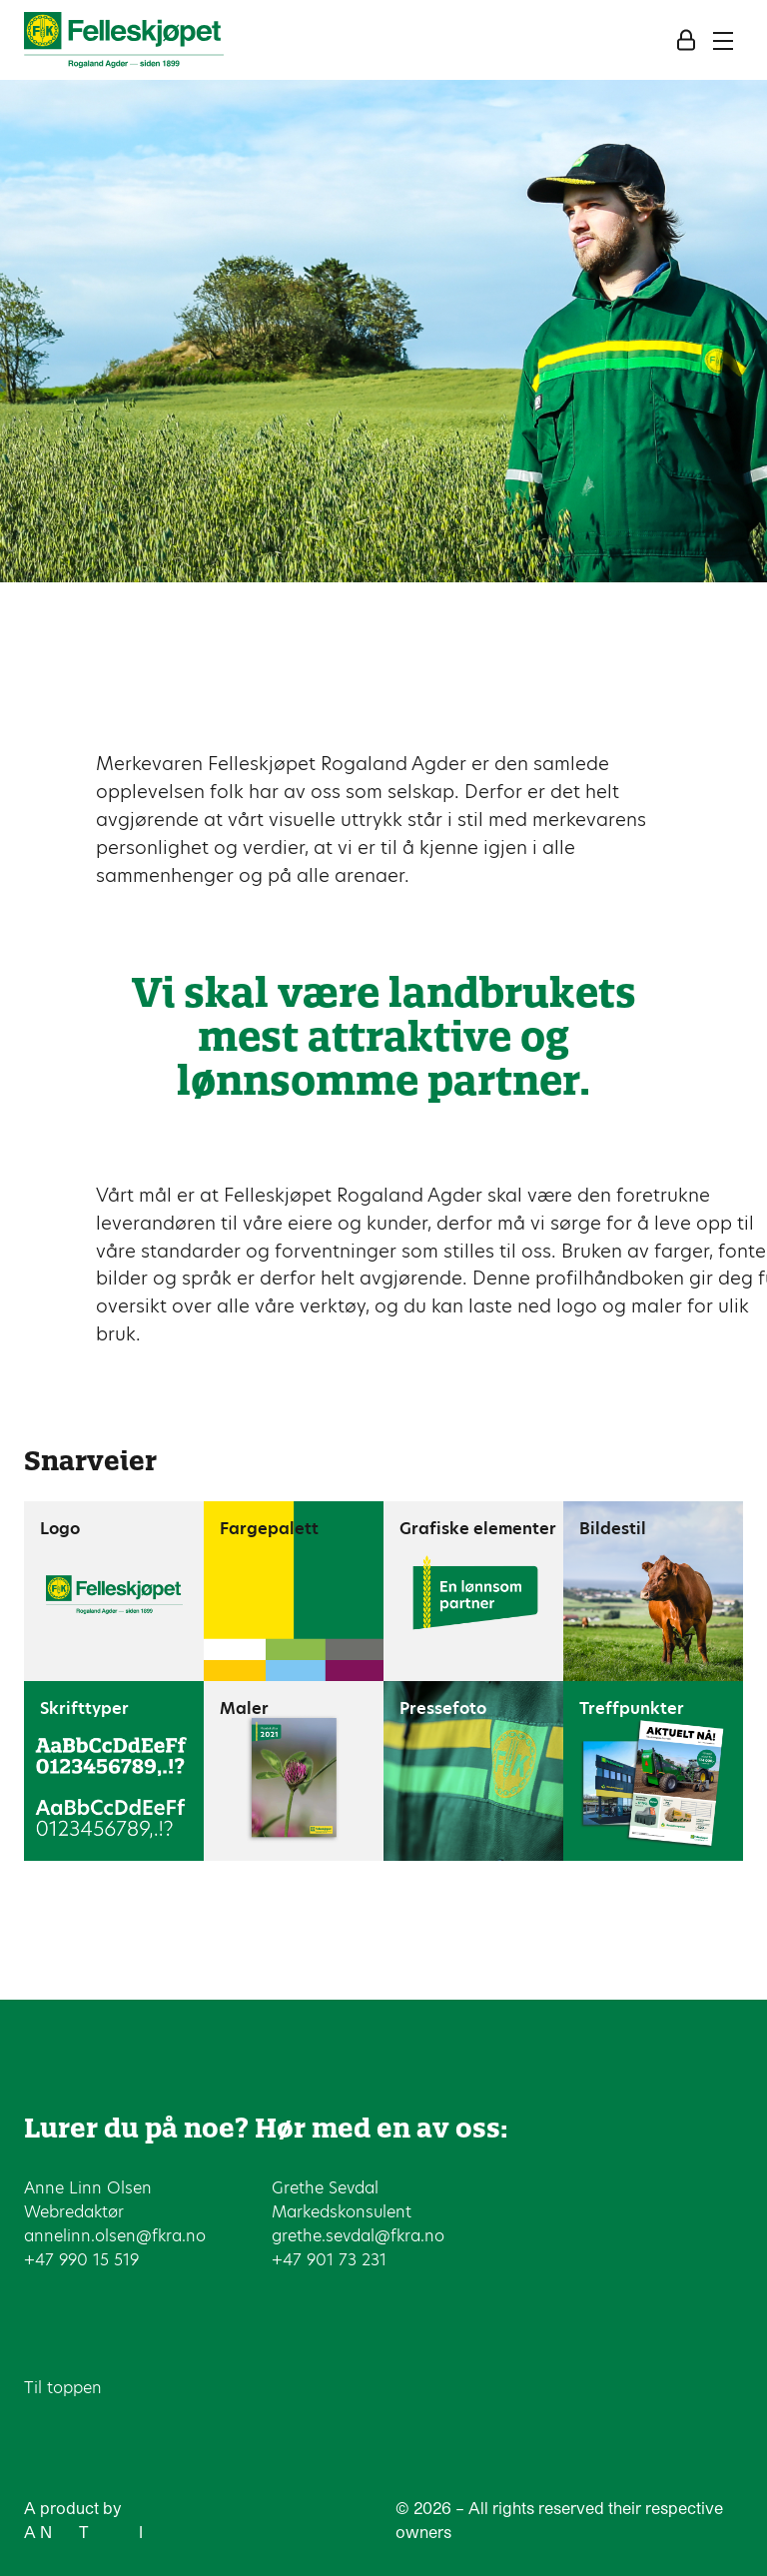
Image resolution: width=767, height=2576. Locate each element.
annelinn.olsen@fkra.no (115, 2235)
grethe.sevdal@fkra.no (358, 2235)
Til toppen (63, 2388)
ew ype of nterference (126, 2531)
